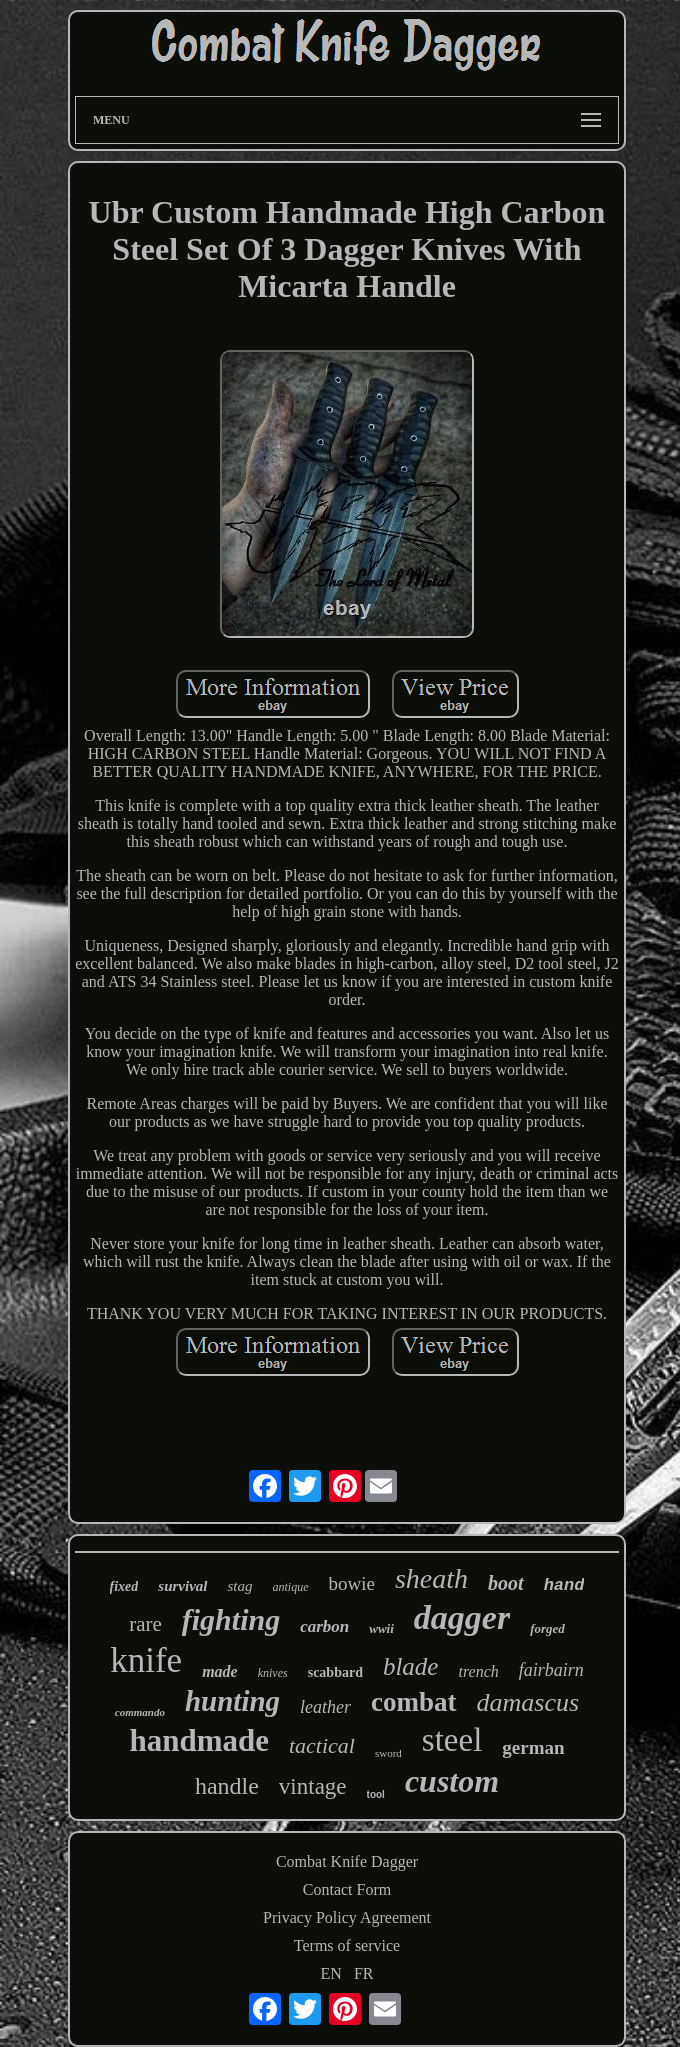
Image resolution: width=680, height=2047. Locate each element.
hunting (232, 1701)
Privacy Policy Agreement (347, 1917)
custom (452, 1781)
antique (291, 1587)
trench (478, 1671)
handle (227, 1786)
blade (411, 1666)
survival (182, 1586)
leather (325, 1707)
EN (331, 1973)
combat (413, 1702)
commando (140, 1712)
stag (240, 1586)
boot (506, 1583)
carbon (324, 1626)
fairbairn (551, 1670)
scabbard (335, 1672)
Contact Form (347, 1889)
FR (364, 1973)
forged (547, 1628)
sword (388, 1753)
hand (564, 1585)
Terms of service (347, 1945)
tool (376, 1794)
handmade (199, 1740)
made (220, 1671)
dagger (462, 1617)
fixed (124, 1586)
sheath (431, 1578)
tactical (322, 1745)
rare (145, 1624)
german (533, 1747)
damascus (528, 1702)
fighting (231, 1619)
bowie (352, 1583)
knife (146, 1660)
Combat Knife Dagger (347, 1861)
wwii (381, 1628)
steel (452, 1740)
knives (273, 1673)
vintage (313, 1786)
